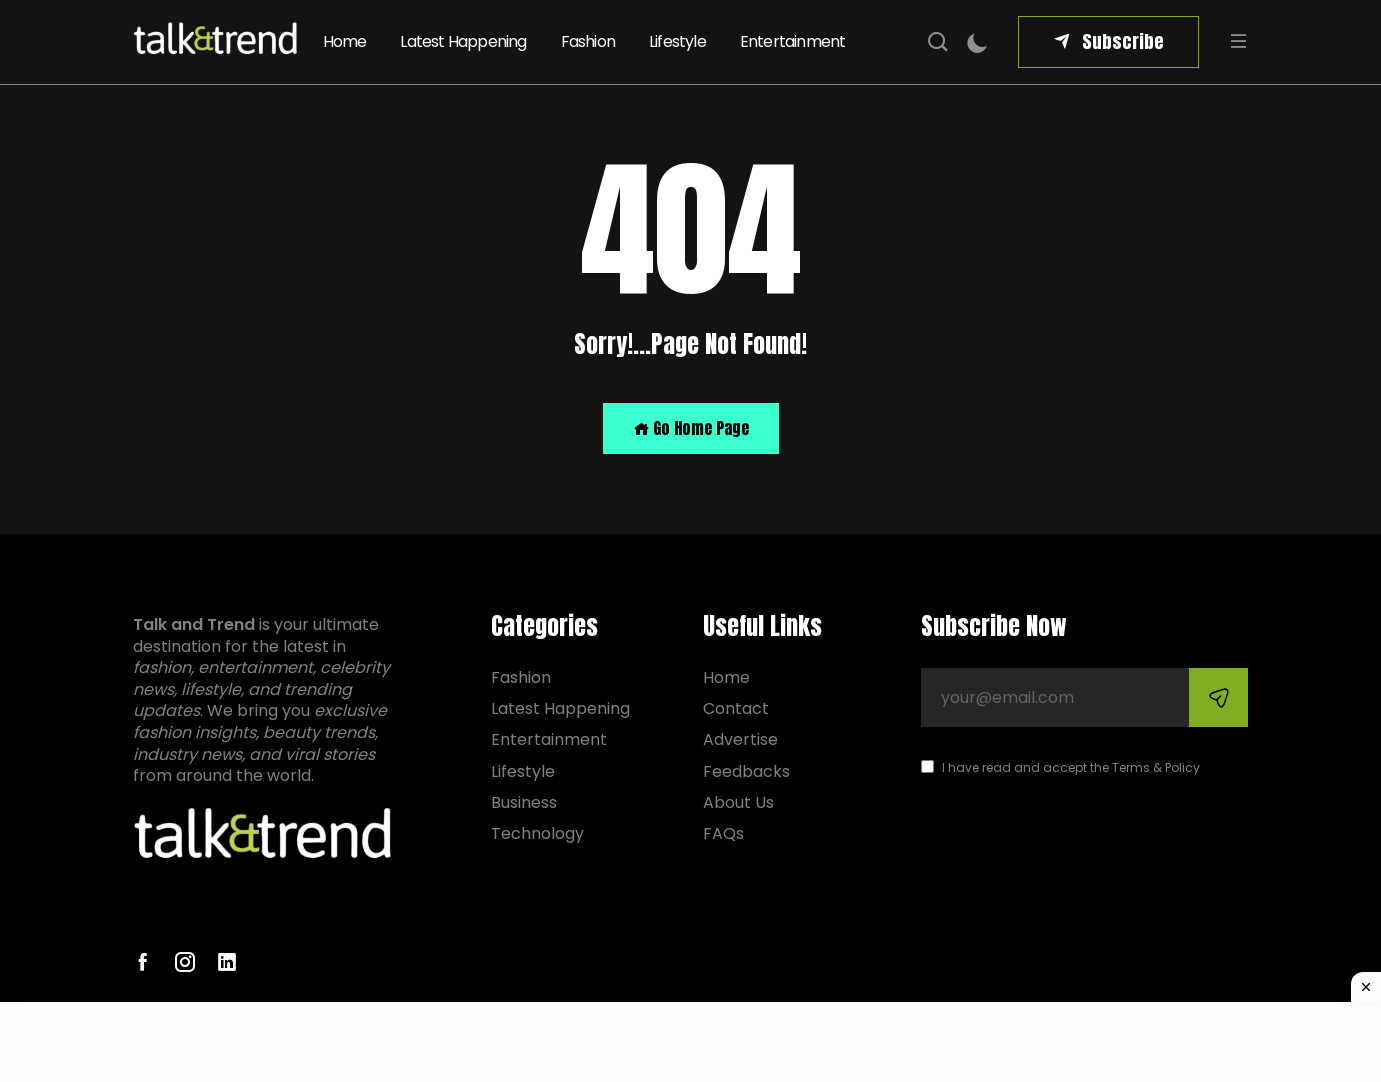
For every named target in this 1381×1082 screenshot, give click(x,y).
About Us (738, 802)
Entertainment (793, 41)
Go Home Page (691, 428)
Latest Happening (463, 41)
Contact (736, 708)
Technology (537, 833)
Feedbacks (746, 771)
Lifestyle (677, 41)
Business (524, 802)
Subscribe (1123, 41)
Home (345, 41)
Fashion (588, 41)
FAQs (723, 833)
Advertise (740, 739)
